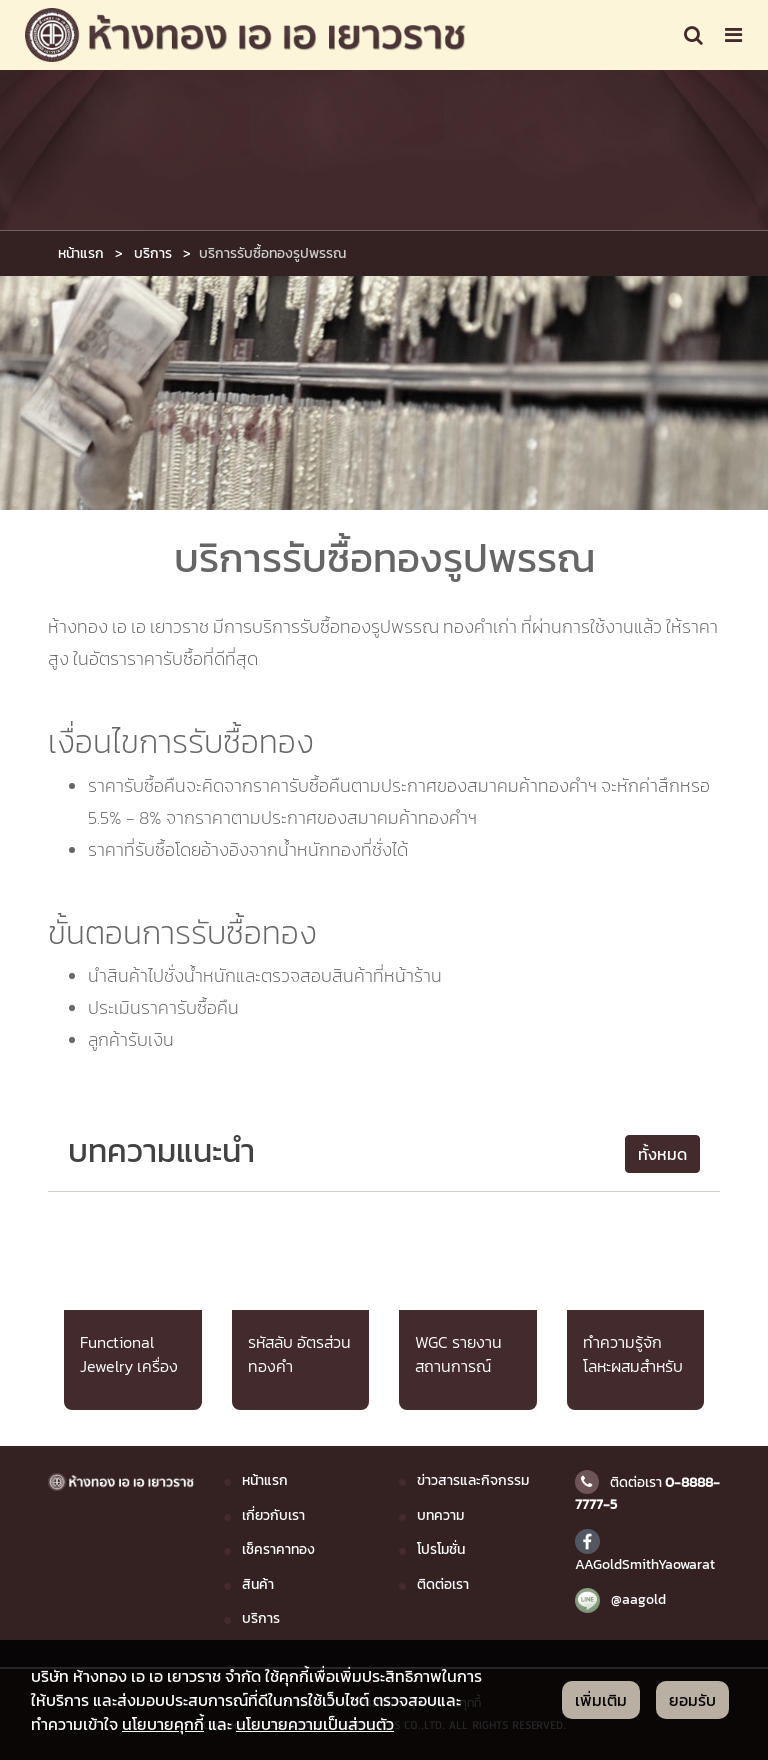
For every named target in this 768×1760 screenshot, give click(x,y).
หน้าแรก (81, 253)
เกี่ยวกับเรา (273, 1515)
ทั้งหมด (662, 1154)
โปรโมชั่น (441, 1549)
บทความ (440, 1515)
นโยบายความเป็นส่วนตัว (315, 1724)
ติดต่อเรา (443, 1584)
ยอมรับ (692, 1700)
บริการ (153, 253)
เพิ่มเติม (601, 1700)
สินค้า (258, 1584)
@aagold (620, 1599)
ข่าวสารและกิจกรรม (473, 1480)
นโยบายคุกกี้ (163, 1724)
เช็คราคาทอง (278, 1549)
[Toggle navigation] (693, 35)
